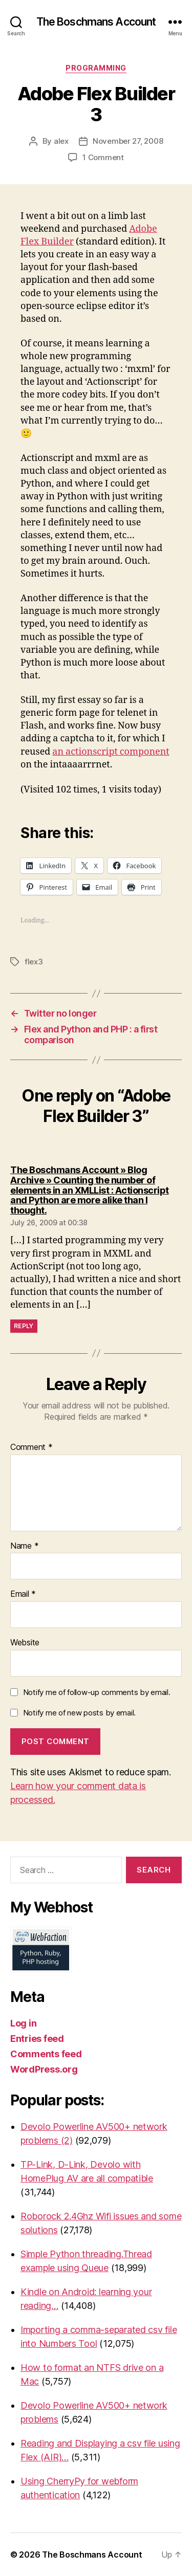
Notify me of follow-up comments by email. (96, 1692)
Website (24, 1642)
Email (23, 1594)
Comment (31, 1447)
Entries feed (37, 2038)
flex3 (34, 961)
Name (24, 1546)
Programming (96, 67)
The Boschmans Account (96, 21)
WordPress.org (44, 2069)
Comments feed (46, 2054)
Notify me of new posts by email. (79, 1713)
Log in (23, 2023)
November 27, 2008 (128, 141)
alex (61, 141)
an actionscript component (110, 752)
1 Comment (103, 157)
